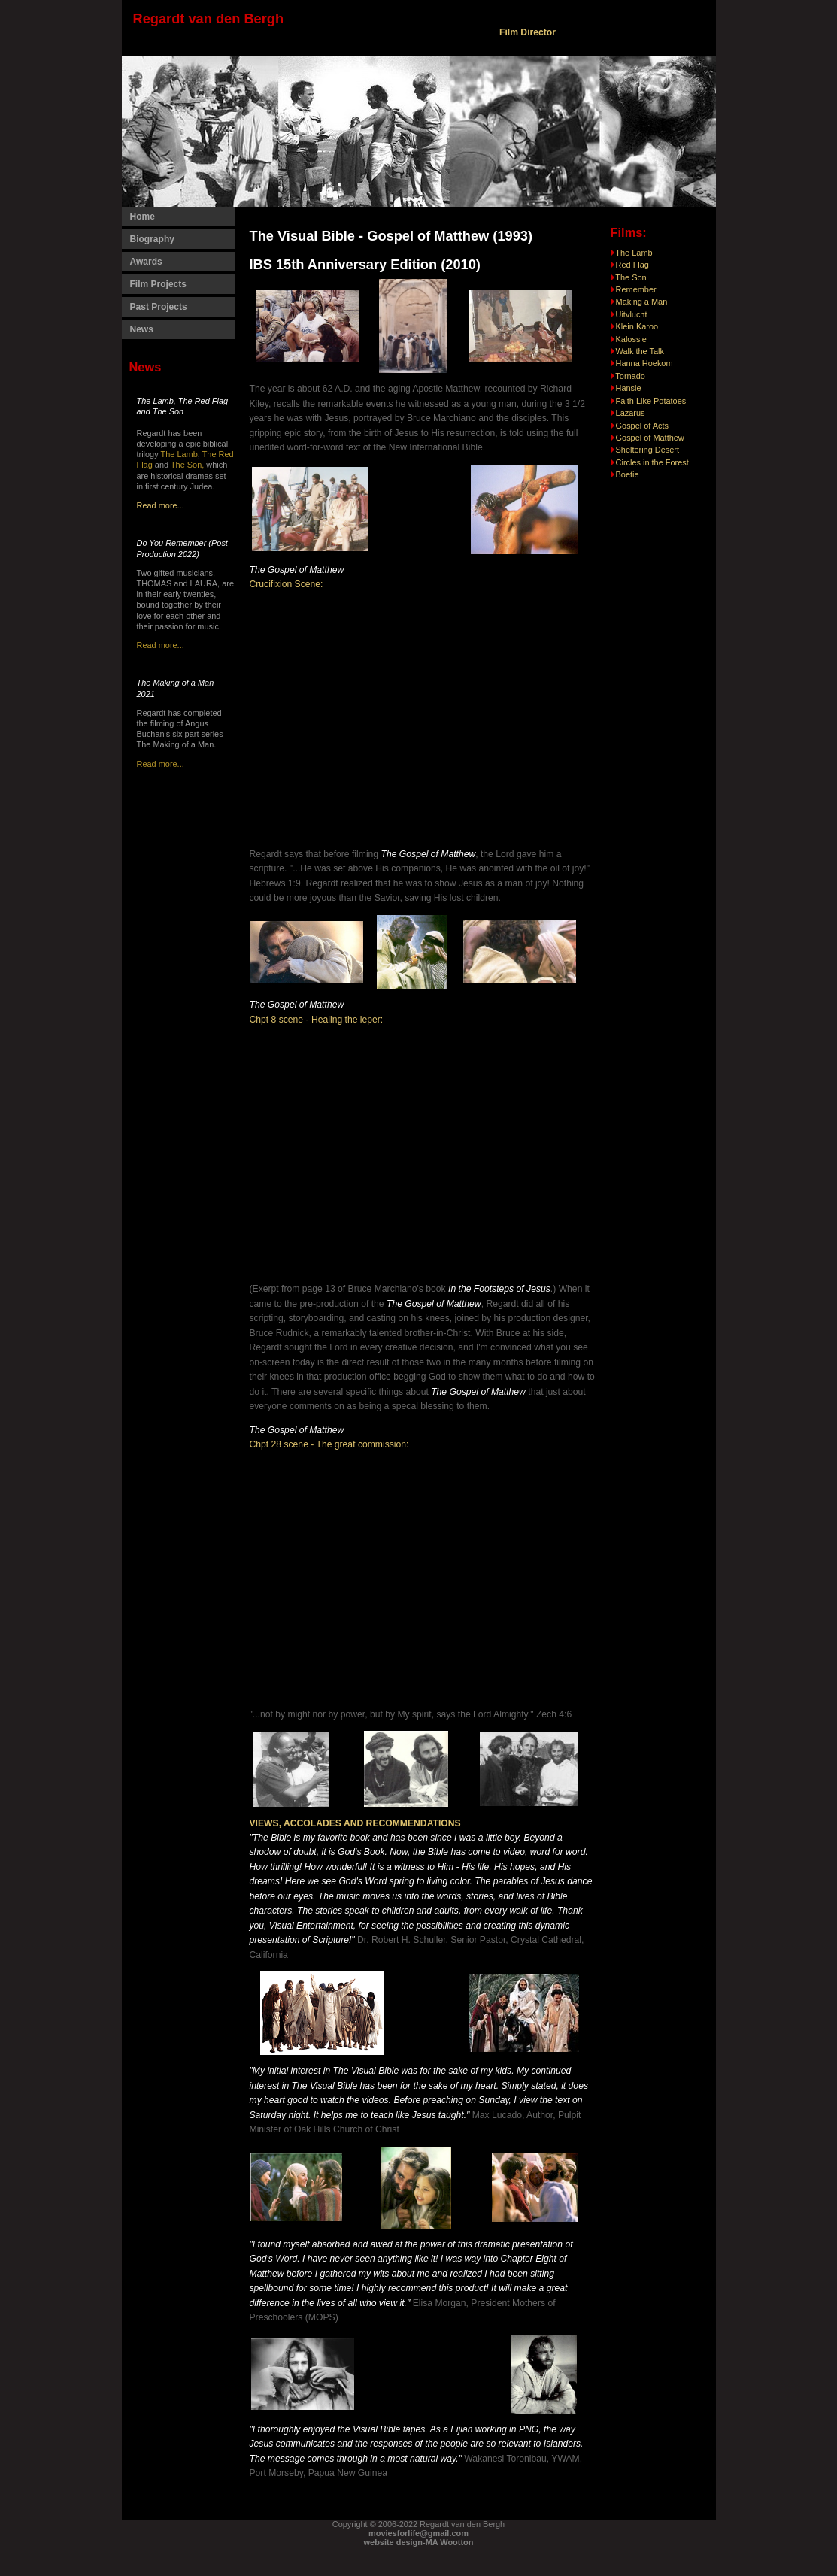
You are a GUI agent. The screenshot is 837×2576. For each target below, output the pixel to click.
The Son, (188, 464)
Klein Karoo (635, 326)
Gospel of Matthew (649, 437)
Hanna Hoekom (644, 363)
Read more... (160, 505)
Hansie (628, 387)
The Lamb (179, 454)
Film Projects (158, 284)
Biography (152, 239)
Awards (146, 261)
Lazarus (630, 412)
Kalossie (629, 339)
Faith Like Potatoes (651, 400)
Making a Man (639, 301)
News (141, 329)
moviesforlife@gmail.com (418, 2533)
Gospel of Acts (641, 425)
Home (142, 216)
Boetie (627, 474)
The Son (629, 277)
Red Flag (630, 264)
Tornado (630, 375)
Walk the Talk (637, 351)
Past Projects (158, 307)
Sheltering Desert (647, 449)
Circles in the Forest (652, 462)
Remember (634, 289)
